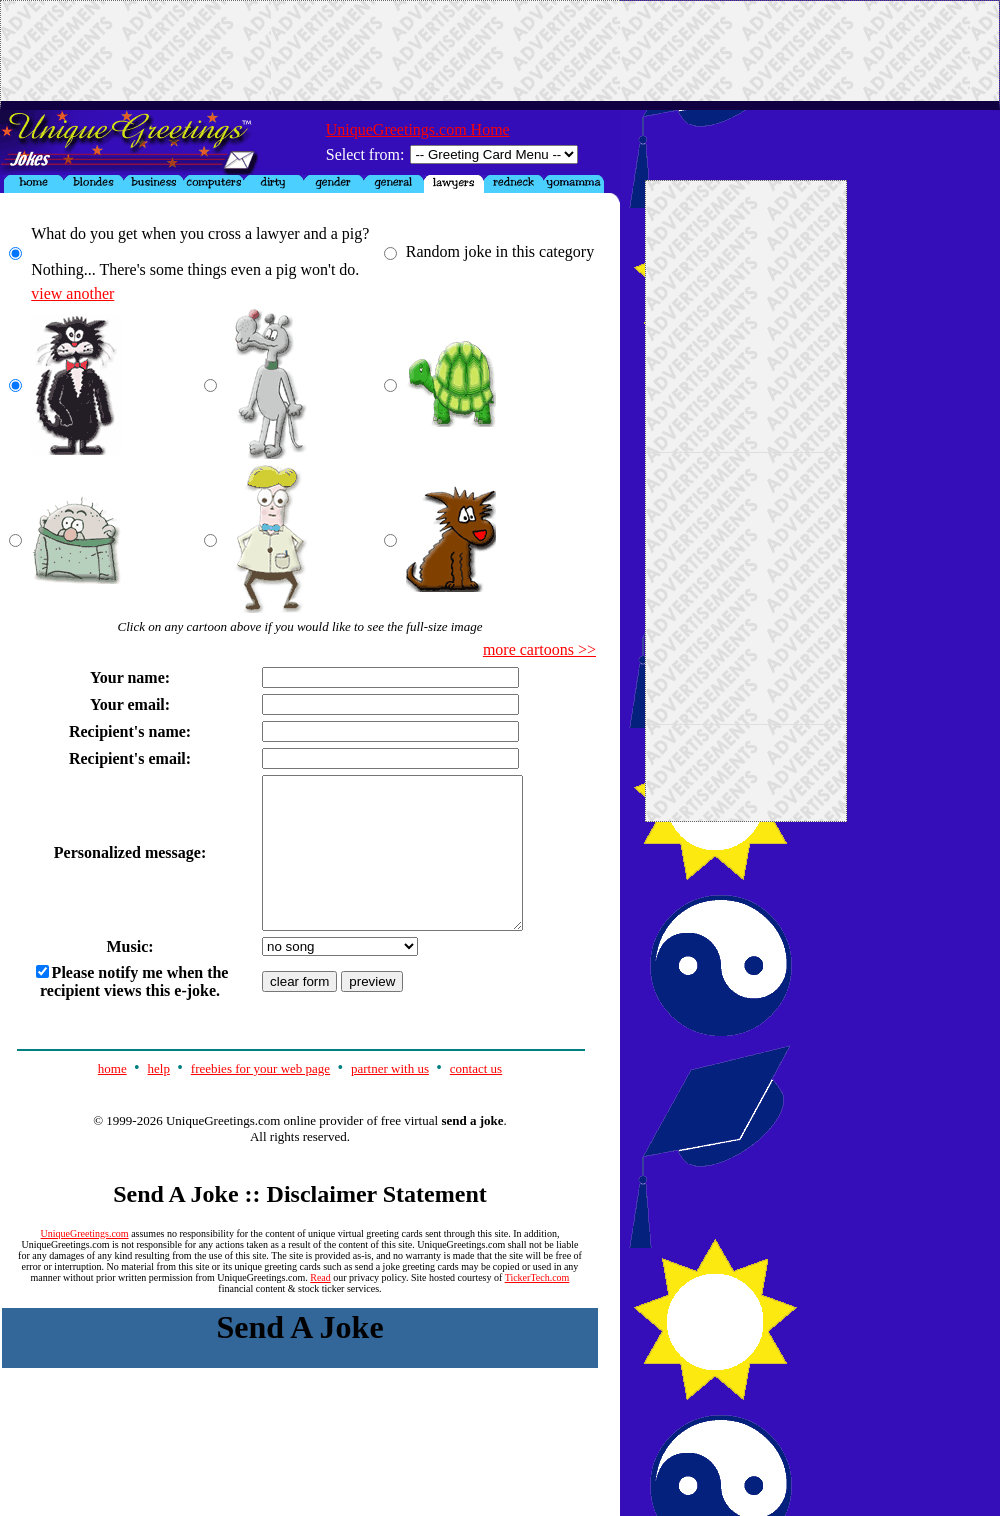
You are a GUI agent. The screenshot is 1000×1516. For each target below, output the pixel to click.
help (159, 1098)
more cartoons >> (539, 649)
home (112, 1098)
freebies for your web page (260, 1098)
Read (320, 1307)
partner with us (390, 1098)
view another (72, 293)
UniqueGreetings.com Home (418, 129)
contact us (476, 1098)
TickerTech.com (537, 1307)
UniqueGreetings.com (85, 1263)
